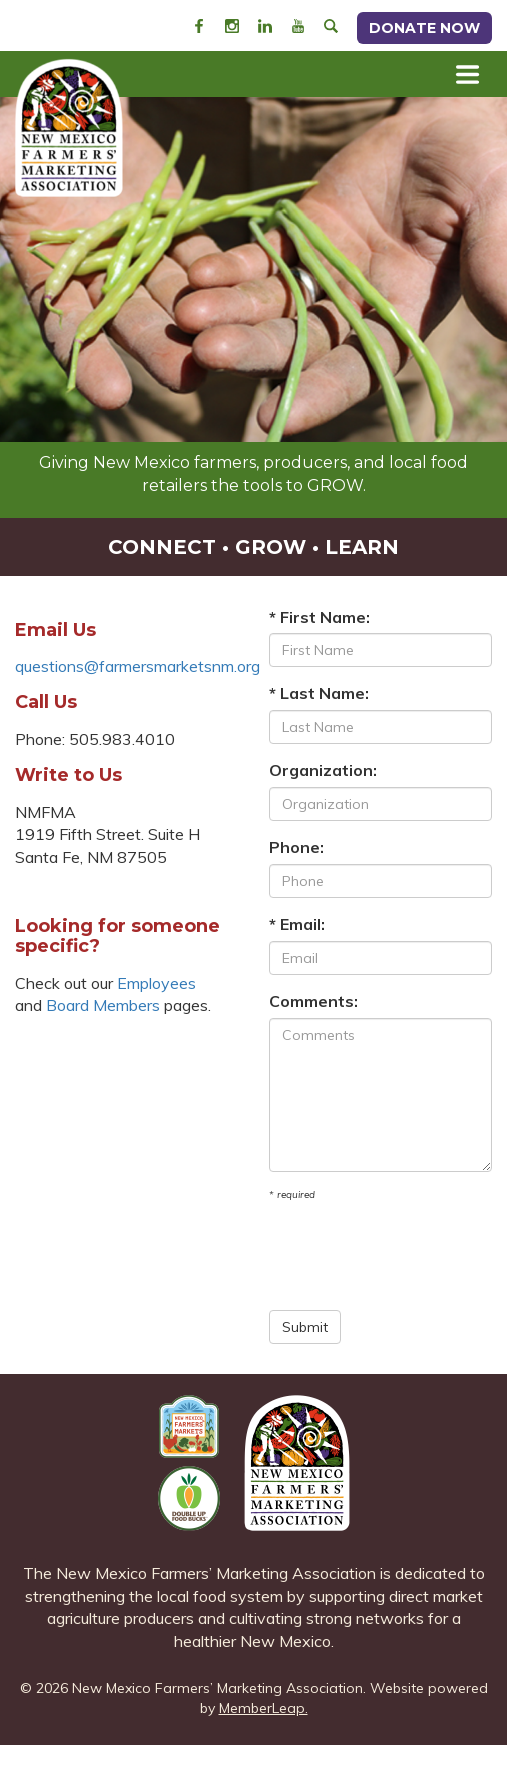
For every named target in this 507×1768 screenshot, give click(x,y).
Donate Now (424, 28)
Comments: (313, 1001)
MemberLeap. (263, 1708)
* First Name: (319, 617)
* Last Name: (319, 693)
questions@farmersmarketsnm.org (137, 666)
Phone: (296, 847)
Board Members (103, 1005)
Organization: (323, 770)
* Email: (297, 924)
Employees (156, 983)
